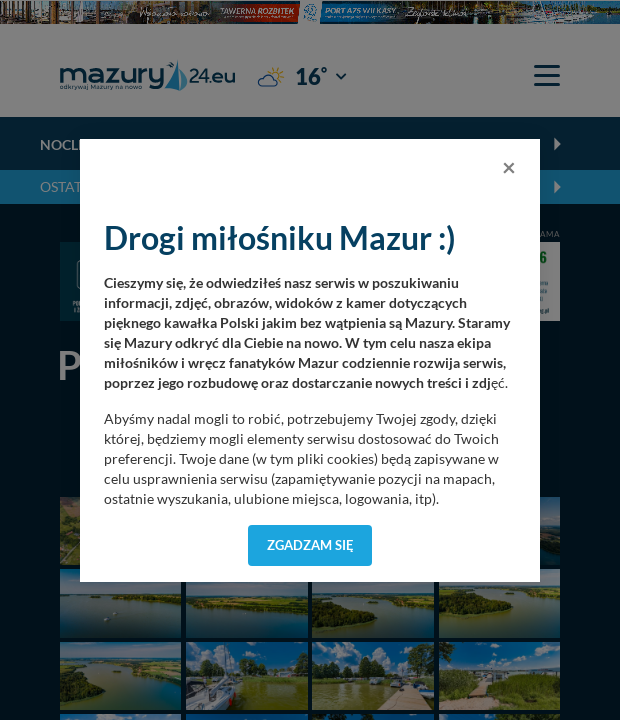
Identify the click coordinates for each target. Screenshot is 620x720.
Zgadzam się (310, 545)
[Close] (509, 167)
